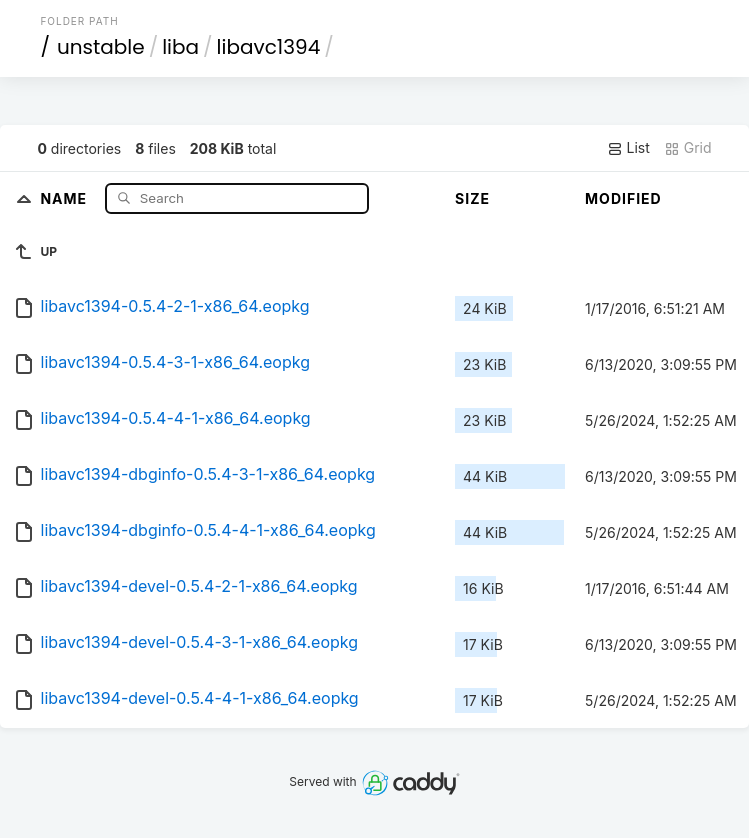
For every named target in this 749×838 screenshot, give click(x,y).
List (628, 148)
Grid (688, 148)
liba (180, 47)
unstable (101, 47)
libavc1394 (269, 47)
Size (472, 198)
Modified (623, 198)
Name (65, 197)
